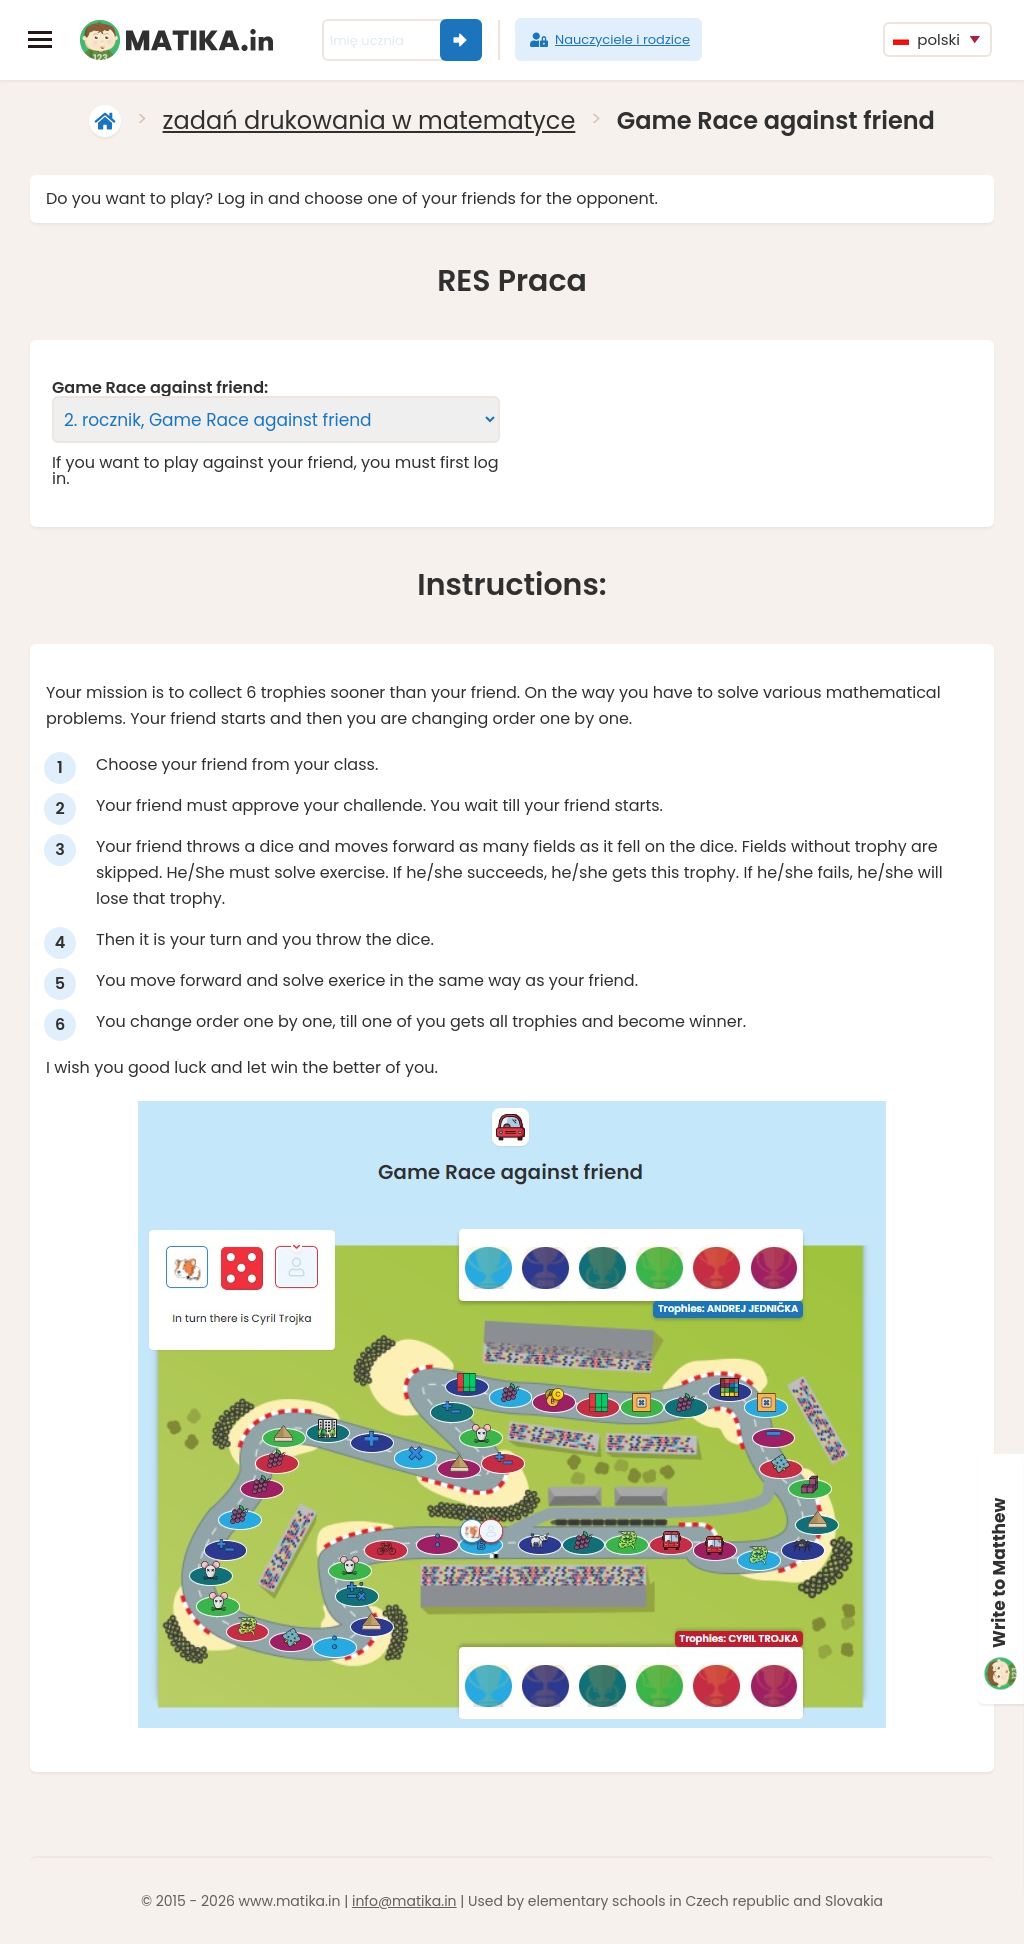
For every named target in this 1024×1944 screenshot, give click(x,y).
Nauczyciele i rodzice (608, 40)
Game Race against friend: (160, 388)
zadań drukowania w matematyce (369, 120)
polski (926, 39)
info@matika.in (404, 1901)
